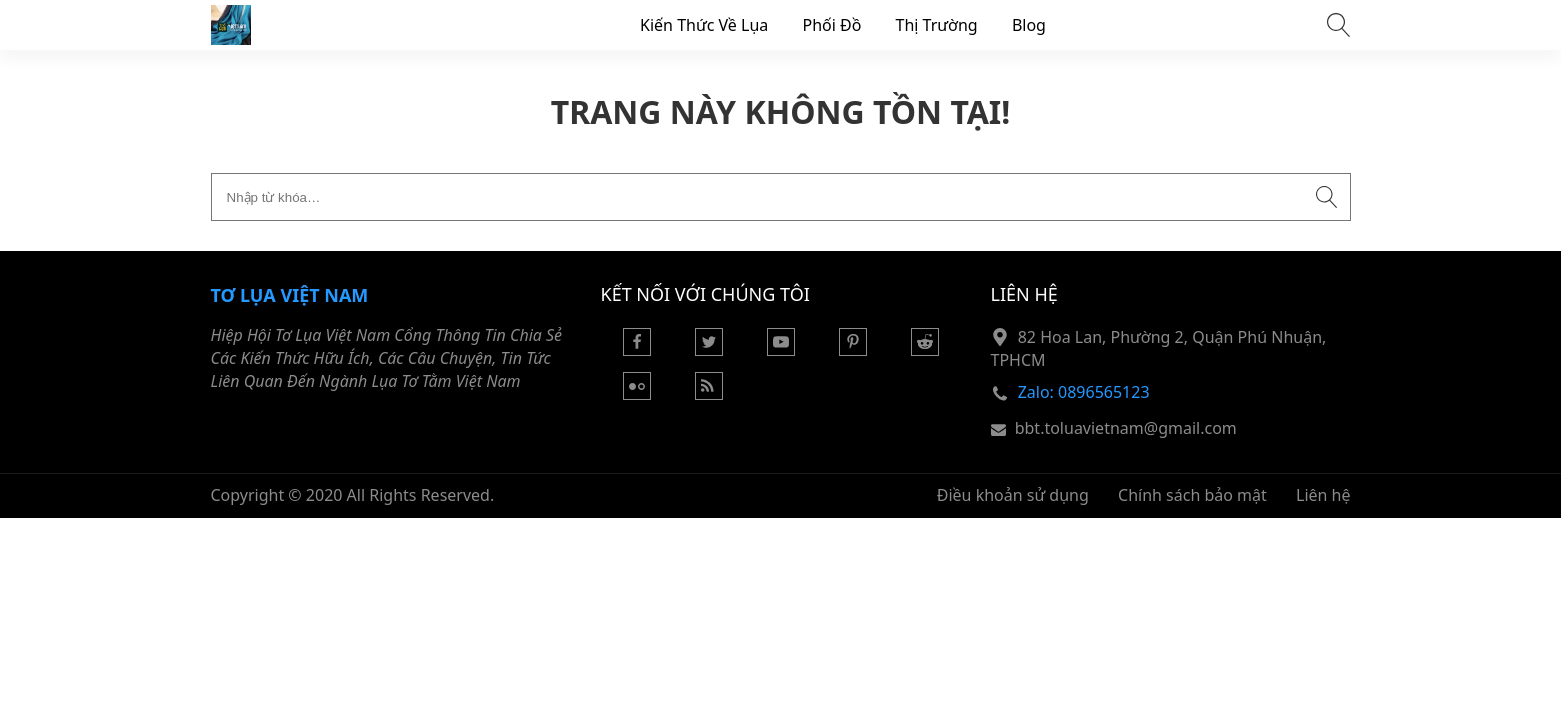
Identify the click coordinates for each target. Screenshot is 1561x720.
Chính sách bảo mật (1192, 495)
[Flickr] (637, 394)
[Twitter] (709, 350)
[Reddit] (925, 350)
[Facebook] (637, 350)
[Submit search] (1327, 197)
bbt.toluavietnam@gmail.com (1126, 428)
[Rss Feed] (709, 394)
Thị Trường (937, 25)
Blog (1029, 25)
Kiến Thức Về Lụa (704, 25)
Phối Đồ (831, 25)
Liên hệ (1323, 495)
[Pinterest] (853, 350)
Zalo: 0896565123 (1084, 392)
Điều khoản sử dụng (1013, 495)
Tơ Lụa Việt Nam (290, 295)
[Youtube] (781, 350)
